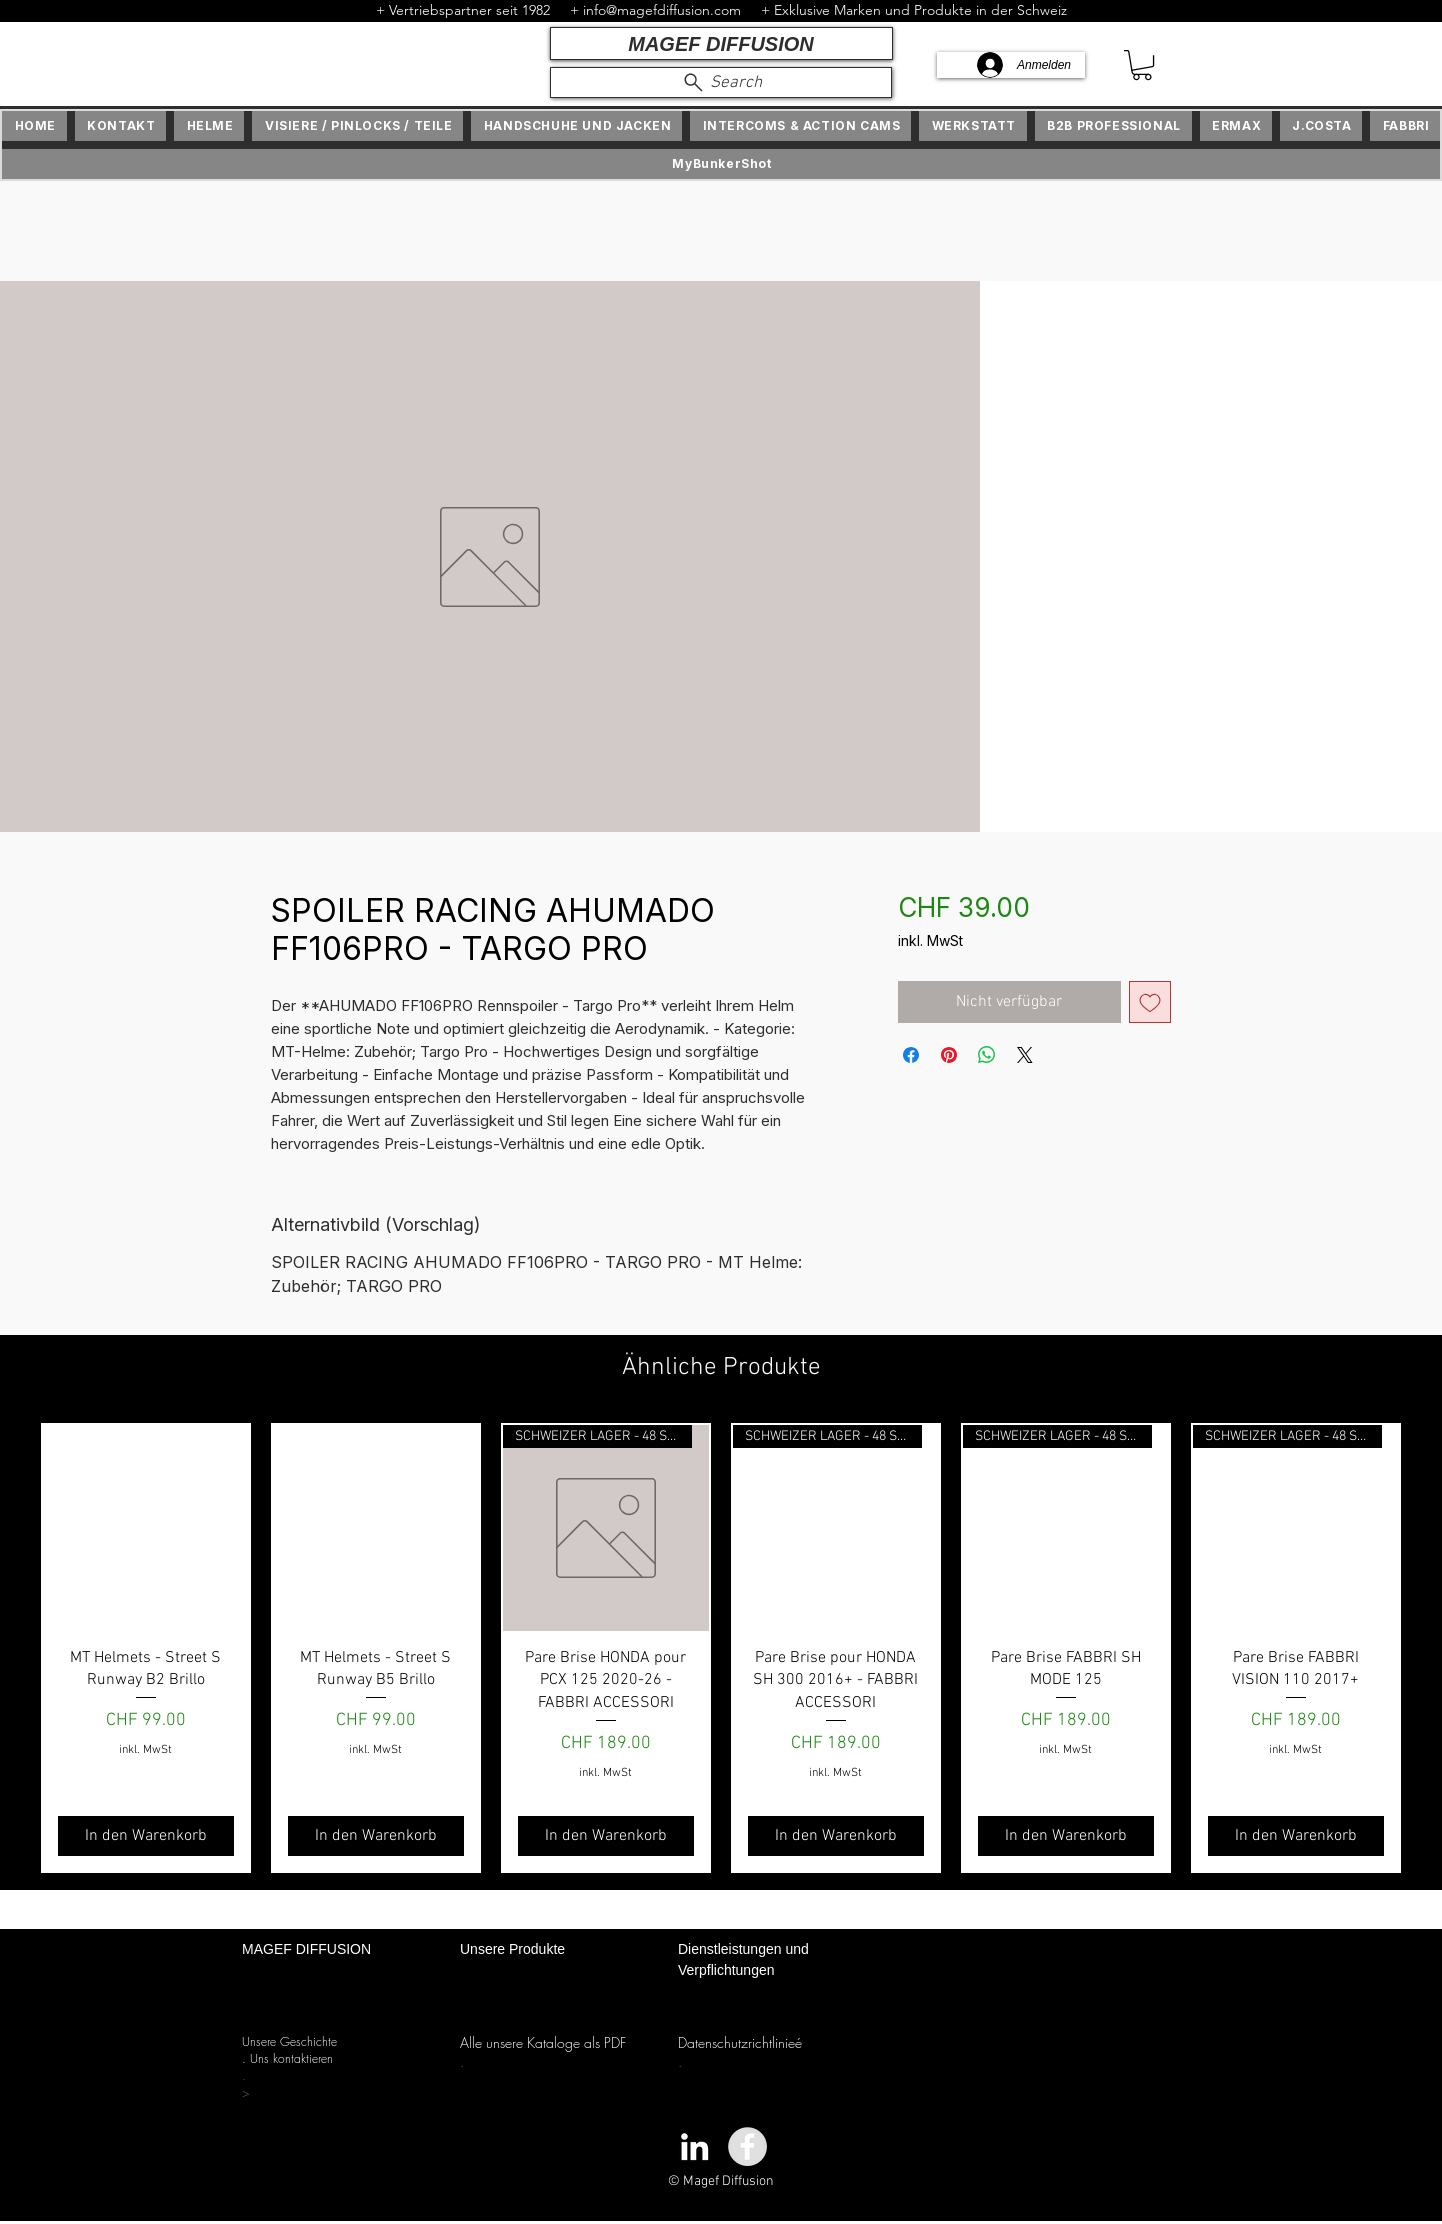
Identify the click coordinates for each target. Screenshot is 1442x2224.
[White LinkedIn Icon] (694, 2146)
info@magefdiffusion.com (662, 10)
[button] (1142, 65)
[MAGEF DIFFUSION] (721, 43)
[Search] (721, 82)
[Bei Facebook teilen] (911, 1055)
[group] (721, 1648)
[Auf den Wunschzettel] (1150, 1002)
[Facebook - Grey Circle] (747, 2146)
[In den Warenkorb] (146, 1836)
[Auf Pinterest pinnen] (949, 1055)
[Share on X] (1025, 1055)
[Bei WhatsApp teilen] (987, 1055)
